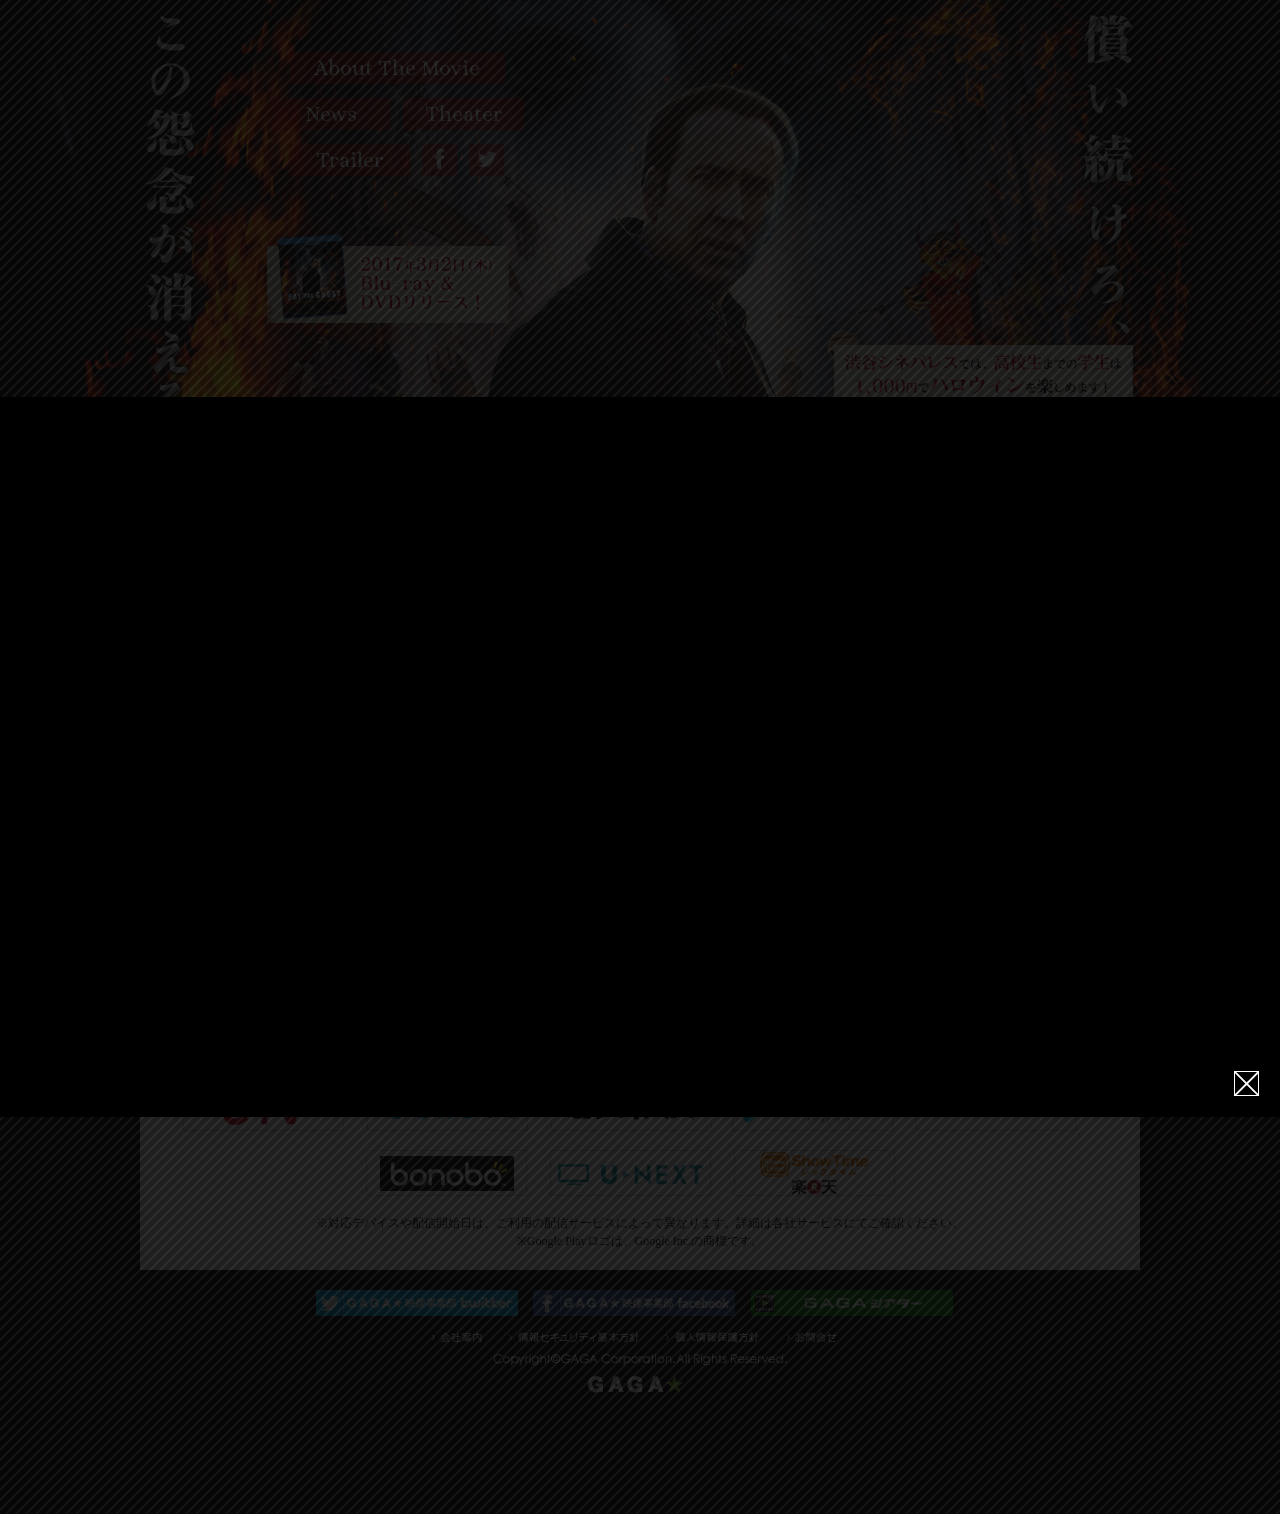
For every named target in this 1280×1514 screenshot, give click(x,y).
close (1246, 1069)
